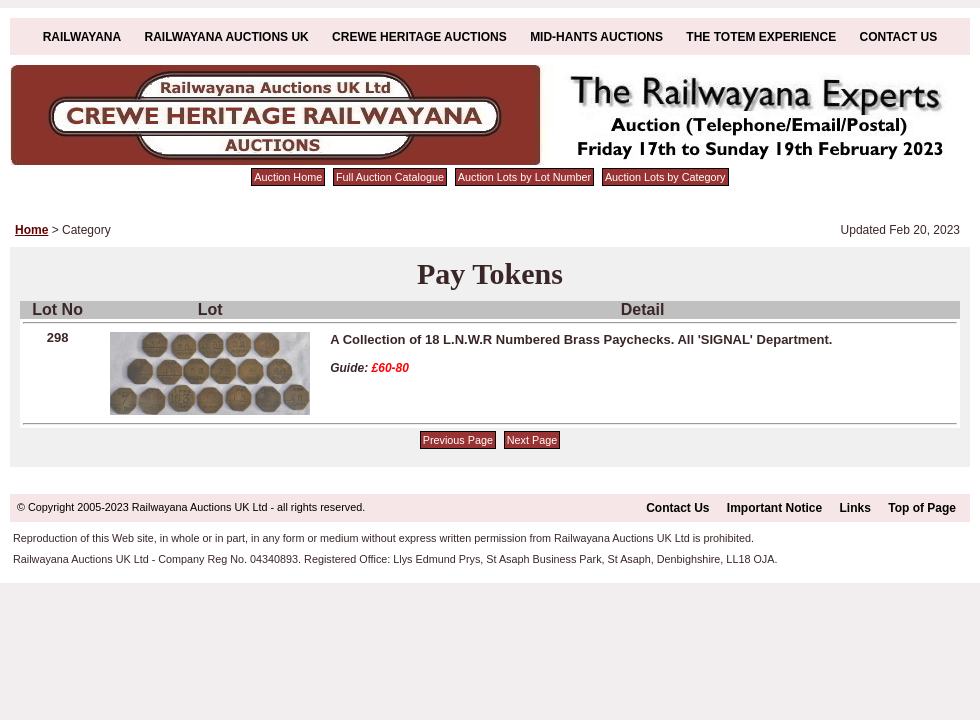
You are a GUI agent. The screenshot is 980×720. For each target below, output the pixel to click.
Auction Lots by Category (665, 177)
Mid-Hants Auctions (596, 37)
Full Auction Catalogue (390, 177)
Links (855, 508)
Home (31, 230)
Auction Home (288, 177)
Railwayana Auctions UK (227, 37)
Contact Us (899, 37)
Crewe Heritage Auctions (419, 37)
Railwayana (82, 37)
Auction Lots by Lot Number (524, 177)
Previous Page (458, 440)
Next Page (532, 440)
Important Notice (774, 508)
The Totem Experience (761, 37)
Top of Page (922, 508)
